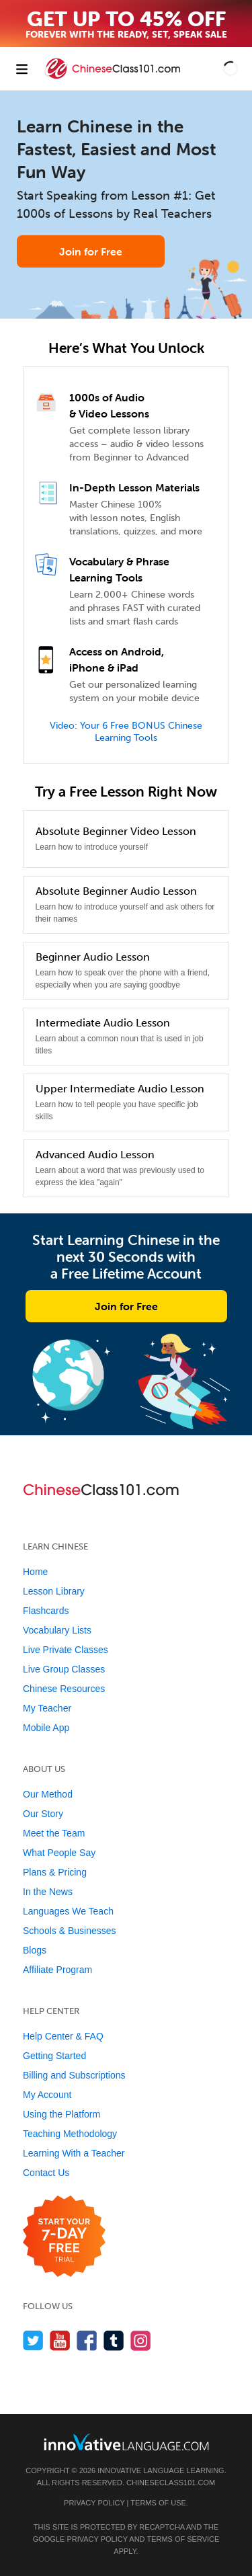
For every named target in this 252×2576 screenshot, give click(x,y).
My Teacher (47, 1708)
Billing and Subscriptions (74, 2075)
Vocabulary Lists (57, 1630)
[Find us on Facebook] (87, 2340)
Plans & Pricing (55, 1872)
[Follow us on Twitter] (33, 2340)
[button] (230, 68)
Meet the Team (54, 1833)
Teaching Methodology (70, 2133)
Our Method (48, 1794)
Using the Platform (61, 2114)
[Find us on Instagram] (140, 2340)
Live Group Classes (64, 1669)
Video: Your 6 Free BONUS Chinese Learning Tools (126, 731)
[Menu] (21, 68)
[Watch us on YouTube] (60, 2340)
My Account (47, 2094)
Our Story (43, 1813)
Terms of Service (182, 2539)
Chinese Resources (64, 1688)
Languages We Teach (68, 1911)
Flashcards (46, 1610)
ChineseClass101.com (170, 2483)
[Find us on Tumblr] (113, 2340)
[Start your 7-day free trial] (64, 2237)
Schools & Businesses (69, 1930)
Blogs (34, 1950)
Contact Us (46, 2172)
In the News (48, 1891)
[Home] (114, 78)
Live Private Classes (65, 1649)
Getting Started (54, 2055)
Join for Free (90, 251)
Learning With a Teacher (74, 2153)
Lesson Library (54, 1591)
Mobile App (46, 1727)
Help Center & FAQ (63, 2036)
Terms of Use (158, 2503)
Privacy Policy (94, 2503)
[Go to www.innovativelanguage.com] (126, 2442)
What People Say (59, 1852)
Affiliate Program (57, 1969)
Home (35, 1571)
